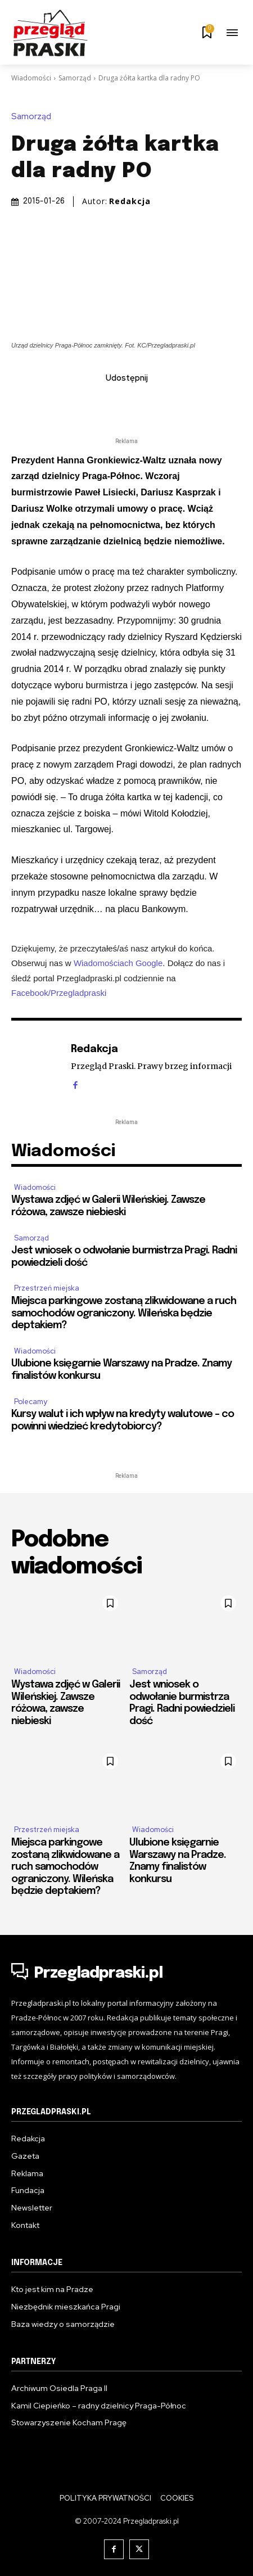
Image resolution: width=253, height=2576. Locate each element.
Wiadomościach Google (118, 963)
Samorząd (74, 78)
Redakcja (130, 201)
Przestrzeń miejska (46, 1288)
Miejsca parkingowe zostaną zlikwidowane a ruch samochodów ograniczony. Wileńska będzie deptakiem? (123, 1313)
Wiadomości (31, 78)
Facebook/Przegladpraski (58, 992)
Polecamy (30, 1401)
